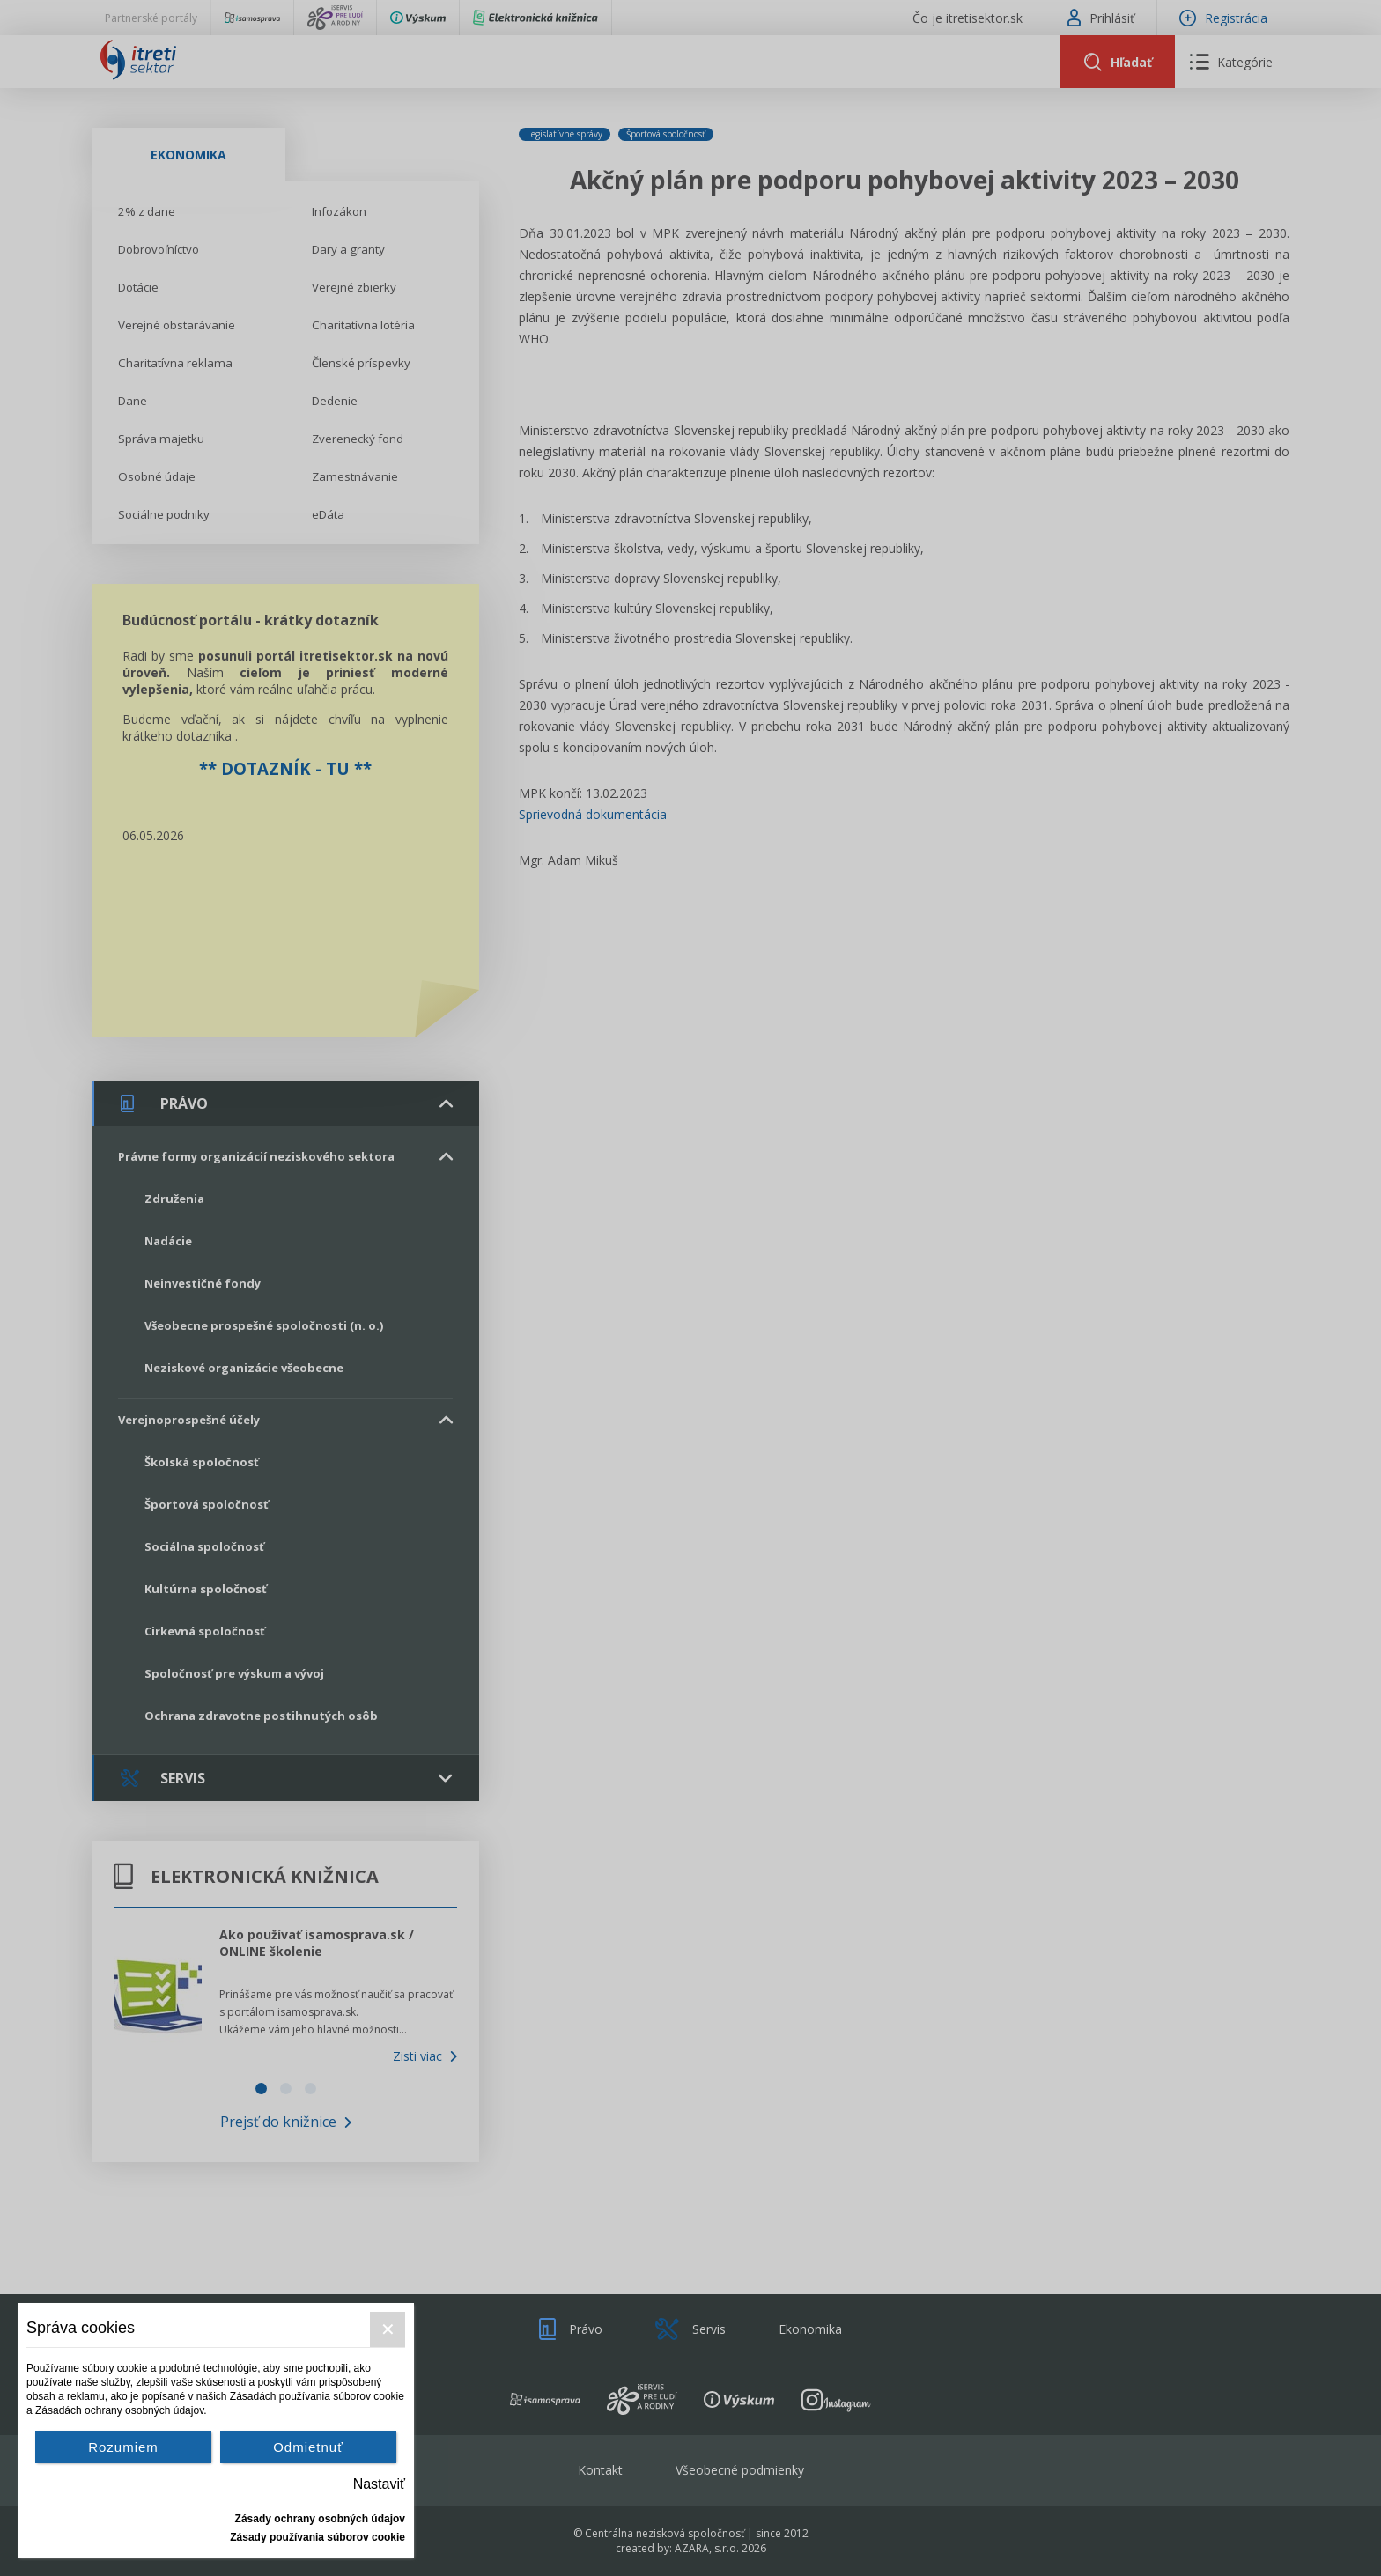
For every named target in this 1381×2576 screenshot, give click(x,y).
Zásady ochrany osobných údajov (320, 2519)
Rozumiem (123, 2446)
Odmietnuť (308, 2446)
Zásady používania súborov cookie (317, 2537)
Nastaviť (379, 2483)
